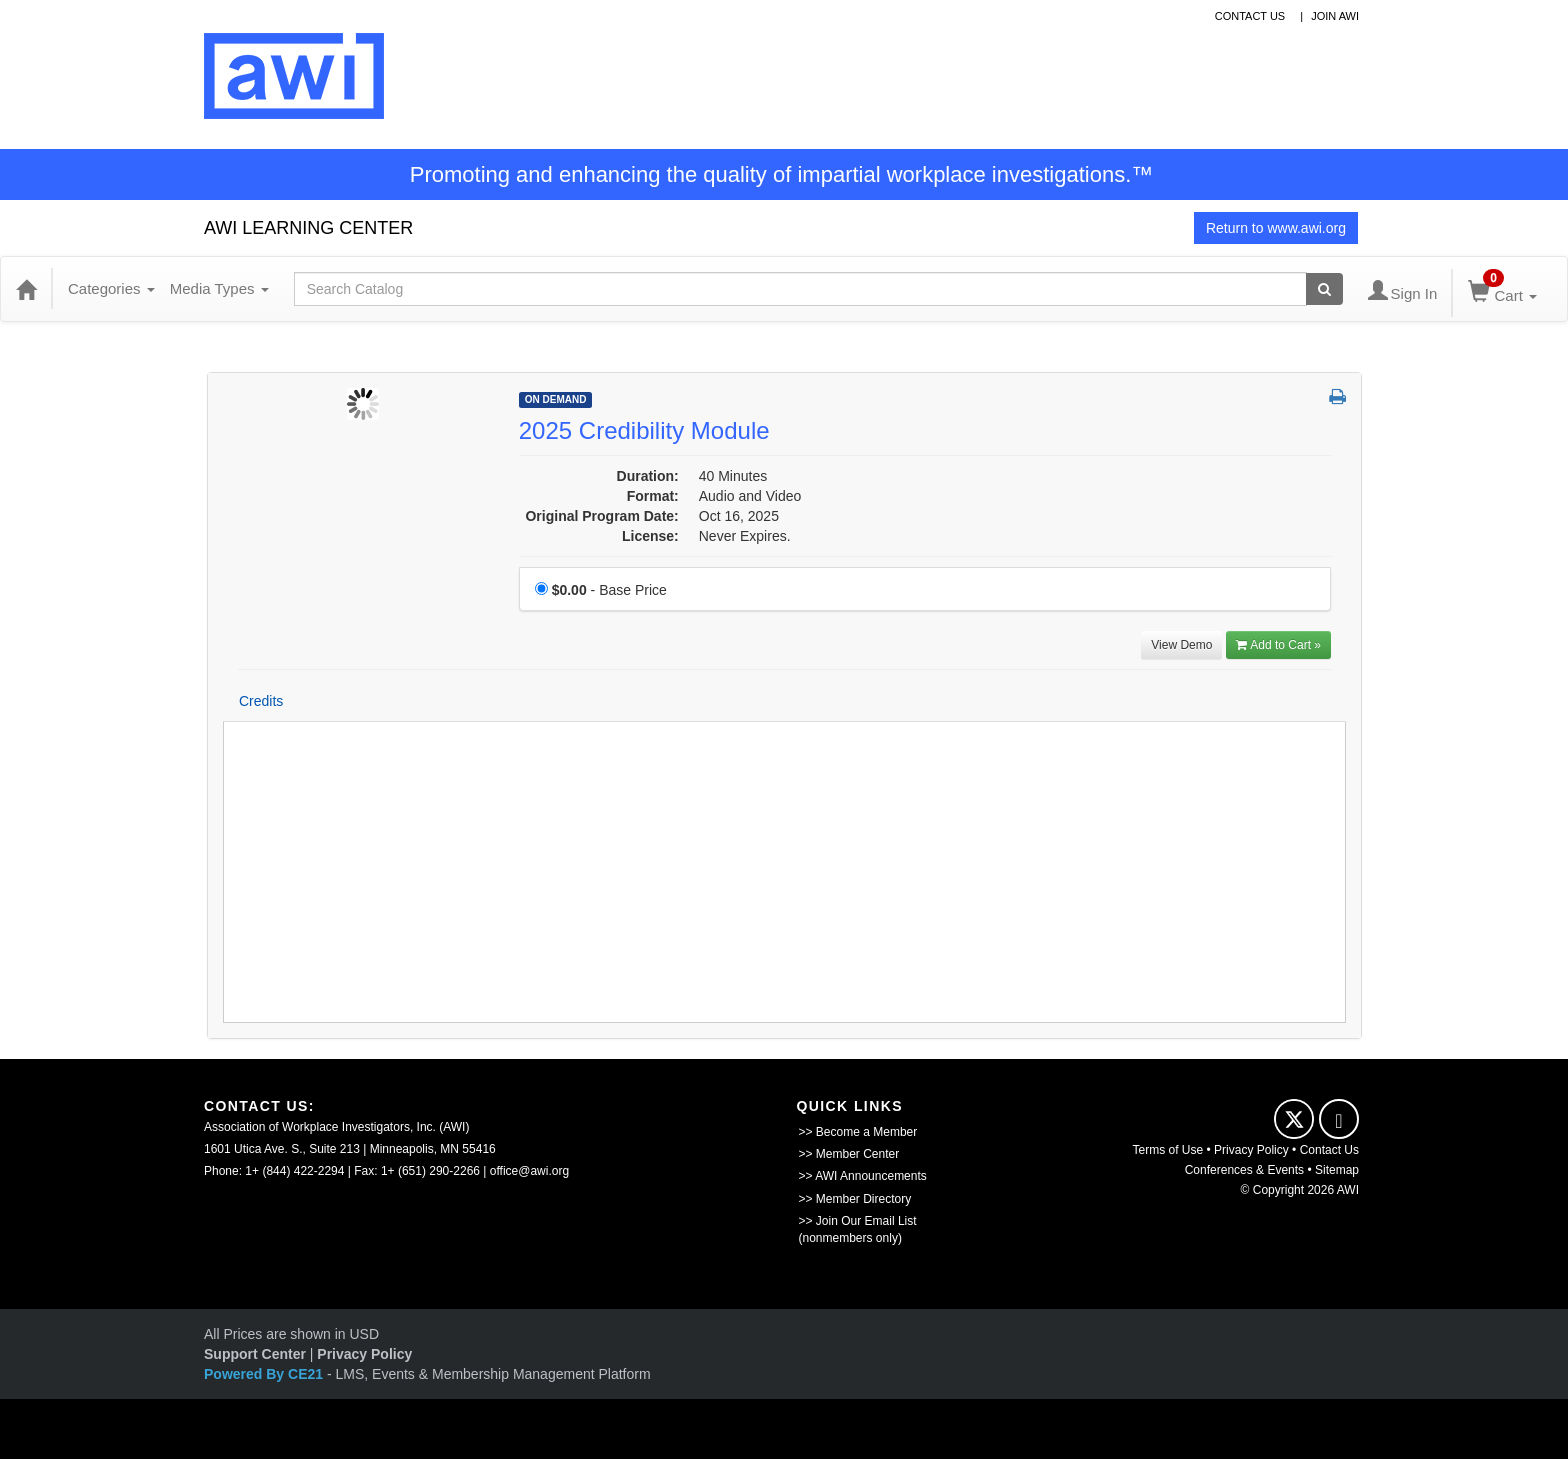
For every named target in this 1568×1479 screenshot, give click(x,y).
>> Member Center (849, 1154)
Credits (261, 701)
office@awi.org (529, 1171)
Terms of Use (1168, 1150)
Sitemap (1337, 1170)
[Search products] (1324, 289)
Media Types (219, 288)
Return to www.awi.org (1276, 228)
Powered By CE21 (265, 1374)
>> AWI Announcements (863, 1176)
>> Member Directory (855, 1199)
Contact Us (1329, 1150)
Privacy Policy (1251, 1150)
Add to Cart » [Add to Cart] (1278, 645)
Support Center (255, 1354)
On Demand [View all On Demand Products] (556, 399)
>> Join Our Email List (858, 1221)
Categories (111, 288)
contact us (1250, 16)
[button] (1337, 398)
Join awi (1335, 16)
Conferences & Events (1244, 1170)
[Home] (26, 289)
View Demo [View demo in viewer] (1181, 645)
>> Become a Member (858, 1132)
